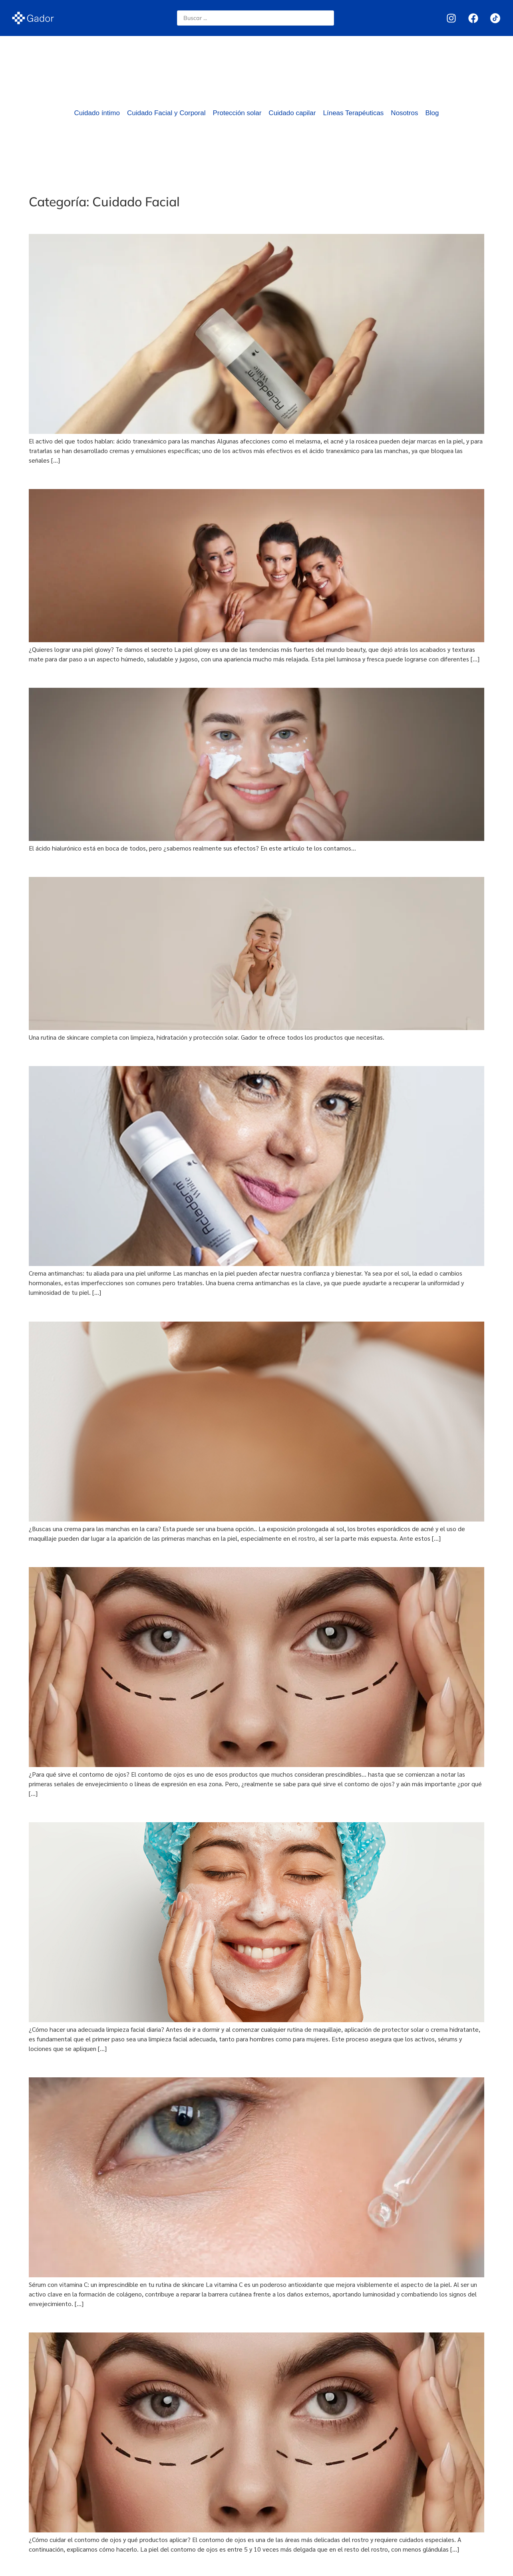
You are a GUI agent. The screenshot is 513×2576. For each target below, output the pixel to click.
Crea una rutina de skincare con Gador (111, 864)
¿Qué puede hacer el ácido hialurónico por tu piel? (134, 675)
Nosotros (404, 113)
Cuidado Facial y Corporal (166, 113)
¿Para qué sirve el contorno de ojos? (105, 1554)
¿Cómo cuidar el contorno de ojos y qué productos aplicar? (153, 2320)
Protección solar (237, 113)
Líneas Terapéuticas (353, 113)
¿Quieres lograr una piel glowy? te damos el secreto (137, 476)
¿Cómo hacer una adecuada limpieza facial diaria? (134, 1809)
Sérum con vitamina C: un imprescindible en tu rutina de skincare (164, 2064)
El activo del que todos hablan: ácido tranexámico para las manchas (172, 221)
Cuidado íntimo (97, 113)
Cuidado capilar (292, 113)
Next (473, 2566)
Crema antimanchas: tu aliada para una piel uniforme (141, 1053)
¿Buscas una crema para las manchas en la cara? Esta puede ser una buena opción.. (204, 1308)
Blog (432, 113)
